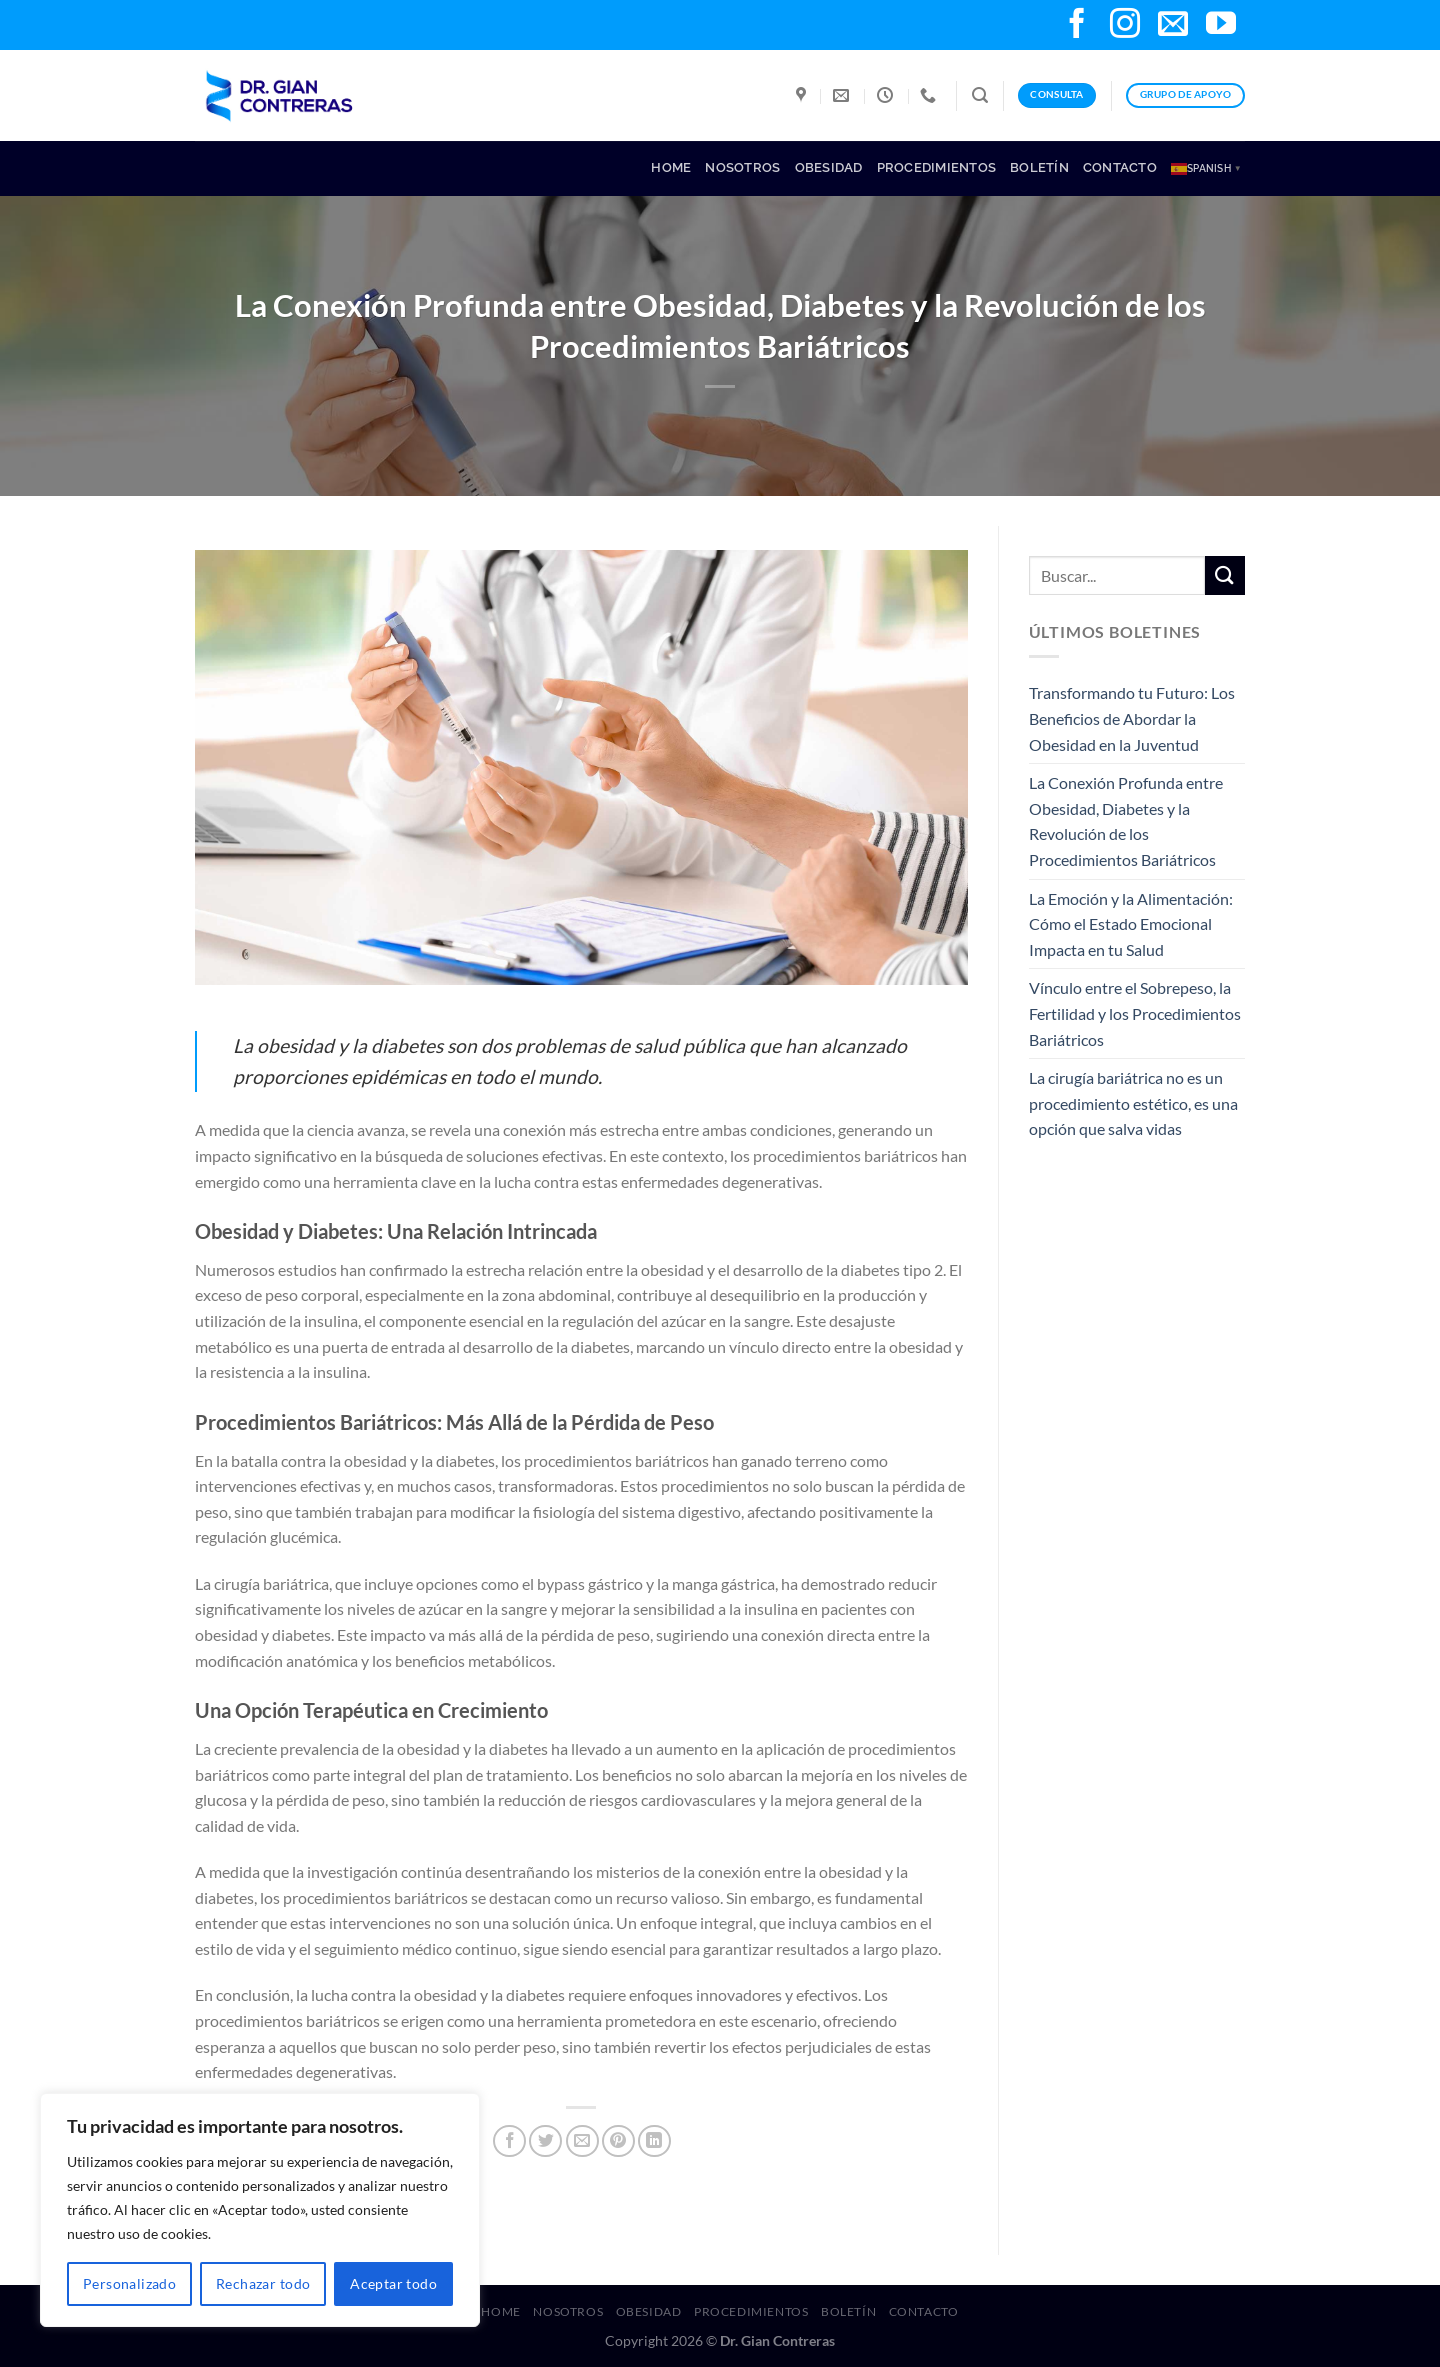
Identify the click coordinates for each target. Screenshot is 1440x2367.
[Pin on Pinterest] (618, 2141)
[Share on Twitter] (545, 2141)
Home (671, 167)
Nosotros (742, 167)
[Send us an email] (1173, 25)
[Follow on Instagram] (1125, 25)
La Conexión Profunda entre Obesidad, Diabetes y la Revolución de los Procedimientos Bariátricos (1126, 821)
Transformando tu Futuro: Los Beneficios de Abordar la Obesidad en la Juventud (1132, 718)
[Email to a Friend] (582, 2141)
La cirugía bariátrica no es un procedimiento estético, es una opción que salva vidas (1133, 1103)
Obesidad (829, 167)
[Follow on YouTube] (1221, 25)
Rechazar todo (263, 2283)
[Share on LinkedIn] (654, 2141)
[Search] (980, 95)
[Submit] (1225, 575)
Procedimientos (937, 167)
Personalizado (129, 2283)
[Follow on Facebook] (1077, 25)
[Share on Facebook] (509, 2141)
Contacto (1120, 167)
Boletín (1039, 167)
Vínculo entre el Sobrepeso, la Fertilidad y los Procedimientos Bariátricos (1135, 1013)
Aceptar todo (393, 2283)
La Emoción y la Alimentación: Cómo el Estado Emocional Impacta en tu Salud (1131, 924)
